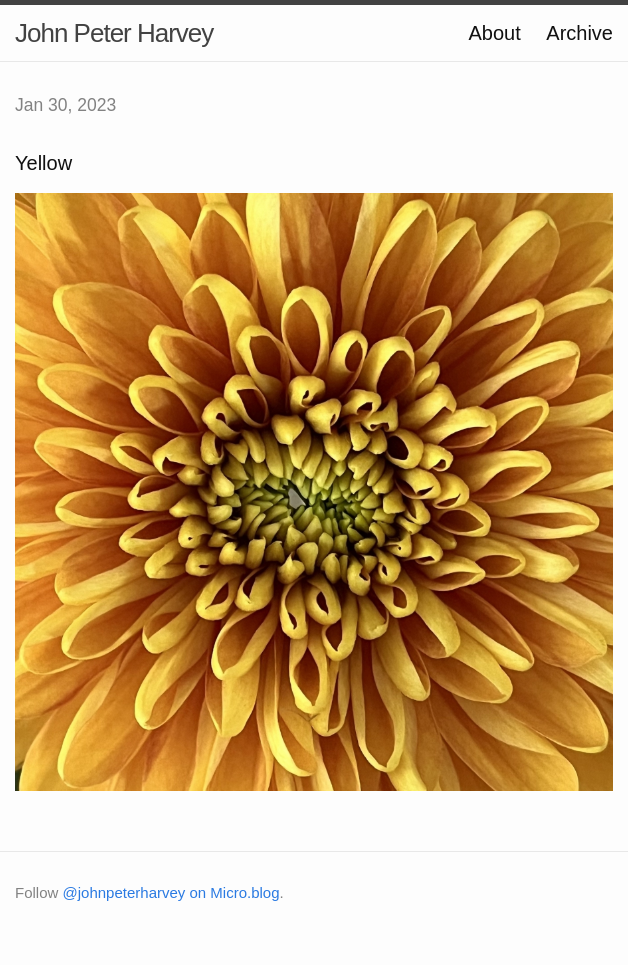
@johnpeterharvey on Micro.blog (171, 892)
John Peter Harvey (114, 33)
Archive (579, 33)
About (494, 33)
